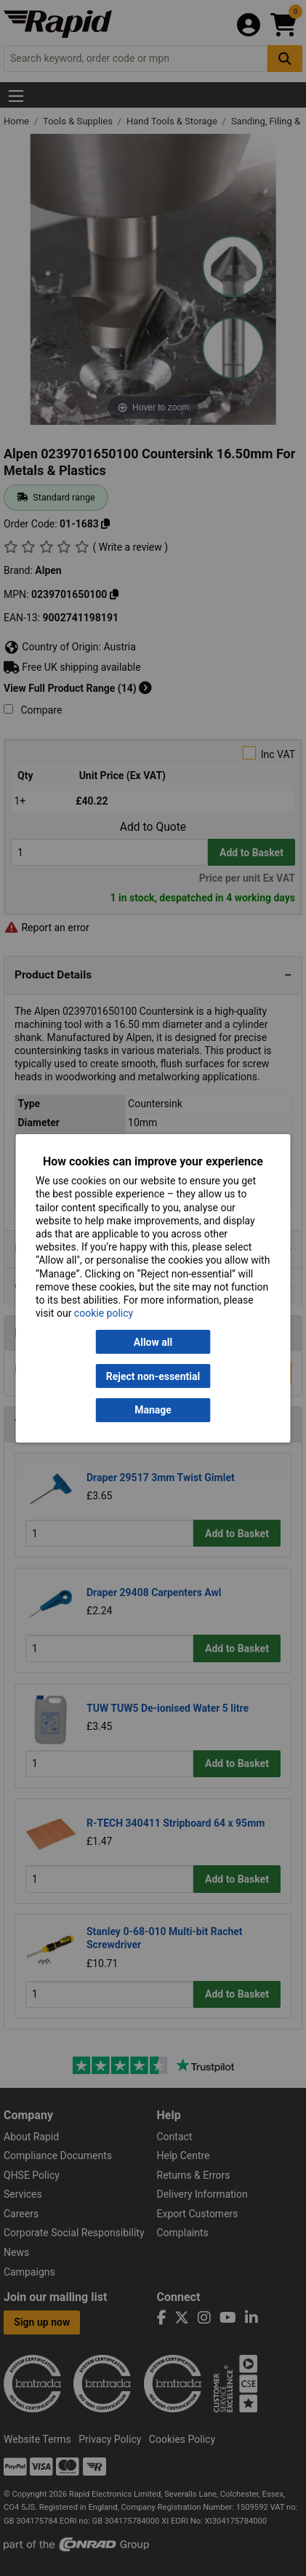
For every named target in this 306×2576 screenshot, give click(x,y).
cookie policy (103, 1313)
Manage (153, 1410)
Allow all (153, 1342)
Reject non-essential (153, 1375)
